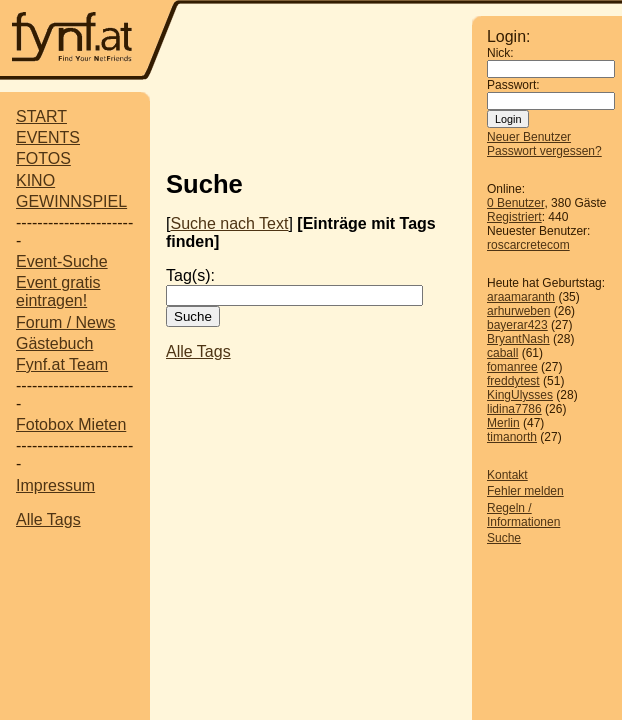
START (41, 116)
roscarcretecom (528, 245)
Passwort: (513, 85)
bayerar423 (517, 325)
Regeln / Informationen (523, 515)
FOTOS (43, 158)
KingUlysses (520, 395)
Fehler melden (525, 491)
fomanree (512, 367)
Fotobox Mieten (71, 424)
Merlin (503, 423)
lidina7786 (514, 409)
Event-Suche (62, 261)
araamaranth (521, 297)
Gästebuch (54, 343)
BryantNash (518, 339)
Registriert (514, 217)
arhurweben (518, 311)
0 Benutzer (515, 203)
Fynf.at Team (62, 364)
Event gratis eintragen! (58, 291)
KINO (35, 180)
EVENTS (48, 137)
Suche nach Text (229, 223)
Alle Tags (48, 519)
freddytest (513, 381)
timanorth (512, 437)
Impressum (55, 485)
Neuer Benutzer (529, 137)
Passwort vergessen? (544, 151)
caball (502, 353)
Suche (504, 538)
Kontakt (507, 475)
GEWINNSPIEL (71, 201)
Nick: (500, 53)
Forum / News (66, 322)
